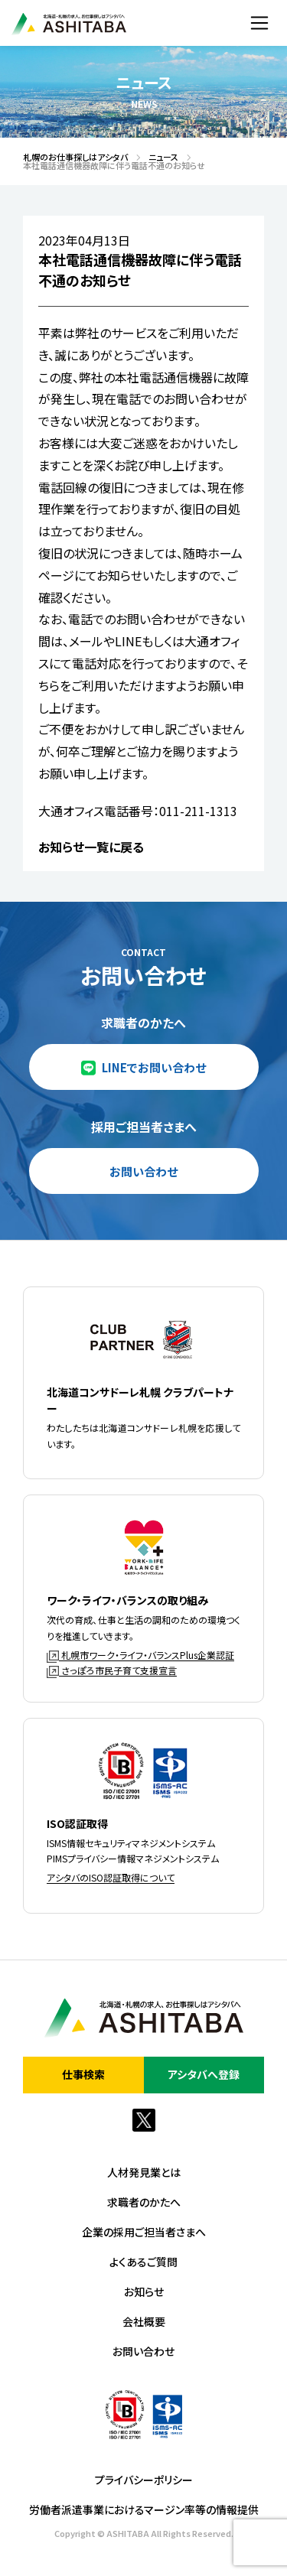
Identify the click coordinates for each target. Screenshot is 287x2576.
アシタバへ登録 (204, 2074)
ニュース (159, 157)
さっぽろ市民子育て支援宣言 (112, 1670)
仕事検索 (83, 2074)
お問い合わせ (143, 1171)
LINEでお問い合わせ (154, 1067)
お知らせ (144, 2291)
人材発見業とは (144, 2172)
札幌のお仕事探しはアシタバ (71, 157)
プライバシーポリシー (144, 2479)
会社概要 (143, 2321)
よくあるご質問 (143, 2261)
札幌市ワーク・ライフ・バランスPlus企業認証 (140, 1654)
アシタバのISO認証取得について (110, 1877)
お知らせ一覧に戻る (91, 847)
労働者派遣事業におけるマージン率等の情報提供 (144, 2509)
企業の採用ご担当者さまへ (144, 2231)
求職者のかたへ (144, 2202)
